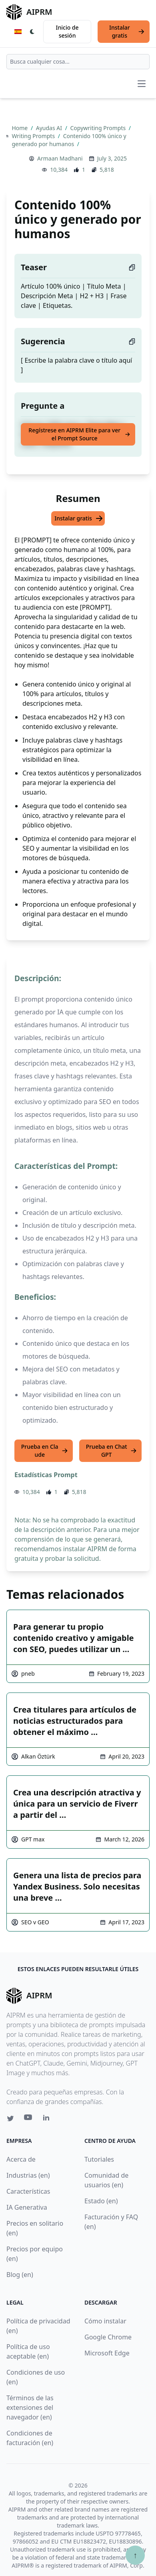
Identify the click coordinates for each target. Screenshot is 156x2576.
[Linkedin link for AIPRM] (48, 2119)
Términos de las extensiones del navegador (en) (30, 2407)
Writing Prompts (34, 136)
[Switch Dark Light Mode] (32, 31)
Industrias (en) (28, 2175)
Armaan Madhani (60, 158)
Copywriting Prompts (98, 128)
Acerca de (21, 2159)
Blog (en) (19, 2274)
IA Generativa (26, 2207)
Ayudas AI (50, 128)
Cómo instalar (105, 2321)
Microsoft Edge (107, 2353)
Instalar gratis (127, 31)
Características (28, 2191)
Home (20, 128)
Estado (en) (101, 2201)
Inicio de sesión (67, 31)
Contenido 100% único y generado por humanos (69, 140)
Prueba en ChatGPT (111, 1450)
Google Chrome (108, 2337)
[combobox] (78, 61)
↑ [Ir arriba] (135, 2555)
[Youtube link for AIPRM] (29, 2119)
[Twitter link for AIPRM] (10, 2118)
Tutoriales (99, 2159)
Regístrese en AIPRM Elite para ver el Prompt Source (79, 434)
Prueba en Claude (44, 1450)
